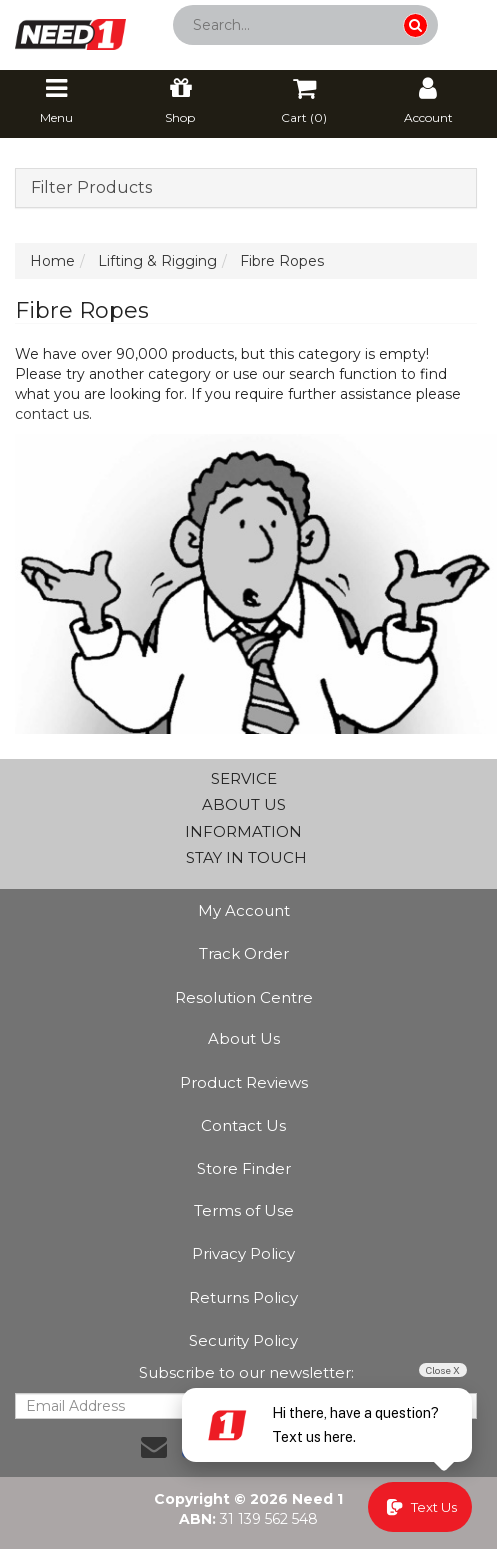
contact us (52, 414)
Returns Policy (243, 1297)
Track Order (244, 953)
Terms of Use (244, 1210)
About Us (244, 1038)
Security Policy (243, 1340)
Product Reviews (244, 1082)
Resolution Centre (244, 997)
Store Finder (244, 1168)
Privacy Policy (243, 1253)
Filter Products (91, 188)
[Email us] (154, 1447)
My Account (244, 910)
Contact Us (243, 1125)
